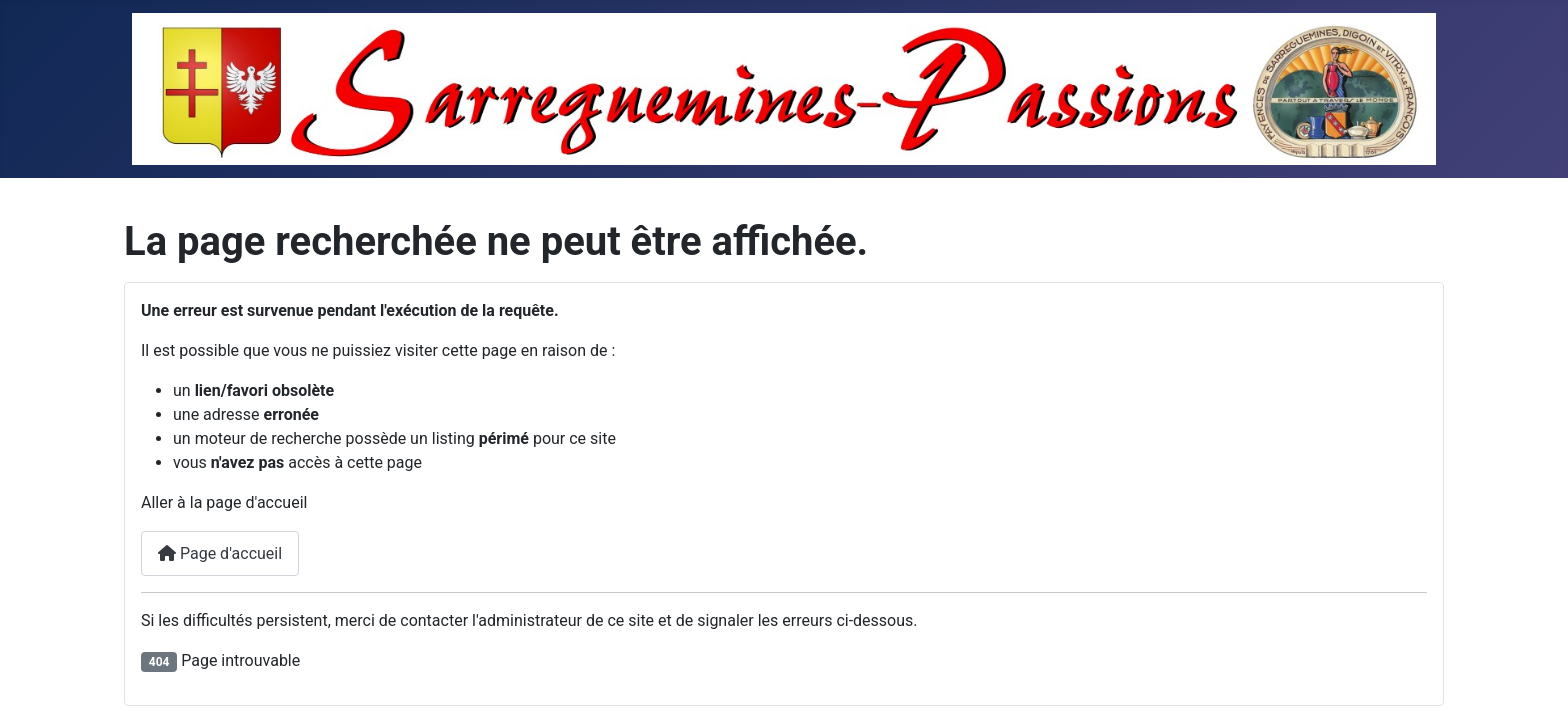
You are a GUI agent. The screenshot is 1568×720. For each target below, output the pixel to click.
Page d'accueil (220, 553)
